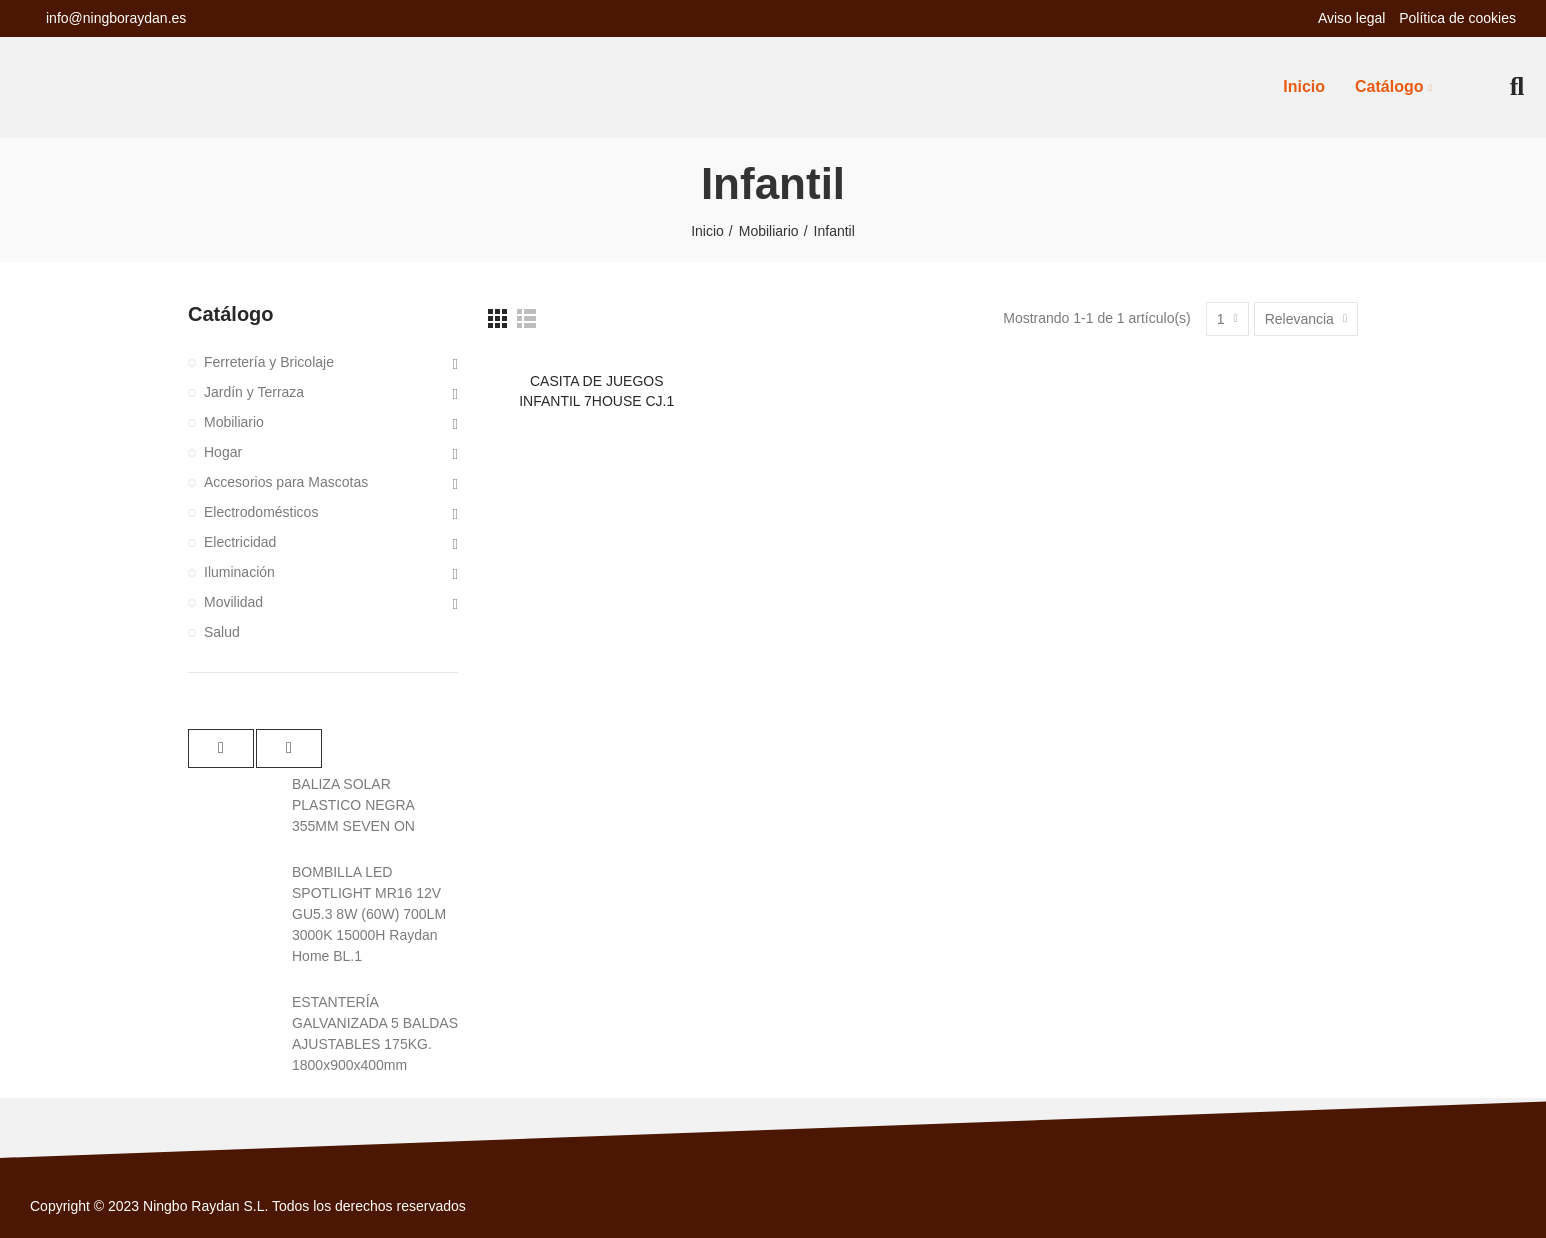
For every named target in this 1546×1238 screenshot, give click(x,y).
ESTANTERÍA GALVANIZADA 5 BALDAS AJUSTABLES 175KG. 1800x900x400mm (375, 1033)
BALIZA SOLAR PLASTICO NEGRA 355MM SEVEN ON (353, 805)
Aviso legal (1353, 18)
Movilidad (233, 602)
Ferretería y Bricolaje (269, 362)
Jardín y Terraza (254, 392)
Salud (222, 632)
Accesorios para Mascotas (286, 482)
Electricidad (240, 542)
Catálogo (231, 314)
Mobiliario (234, 422)
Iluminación (239, 572)
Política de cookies (1457, 18)
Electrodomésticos (261, 512)
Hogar (223, 452)
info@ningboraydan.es (116, 18)
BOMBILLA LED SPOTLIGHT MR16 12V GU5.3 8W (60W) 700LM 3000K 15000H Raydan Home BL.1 (369, 914)
